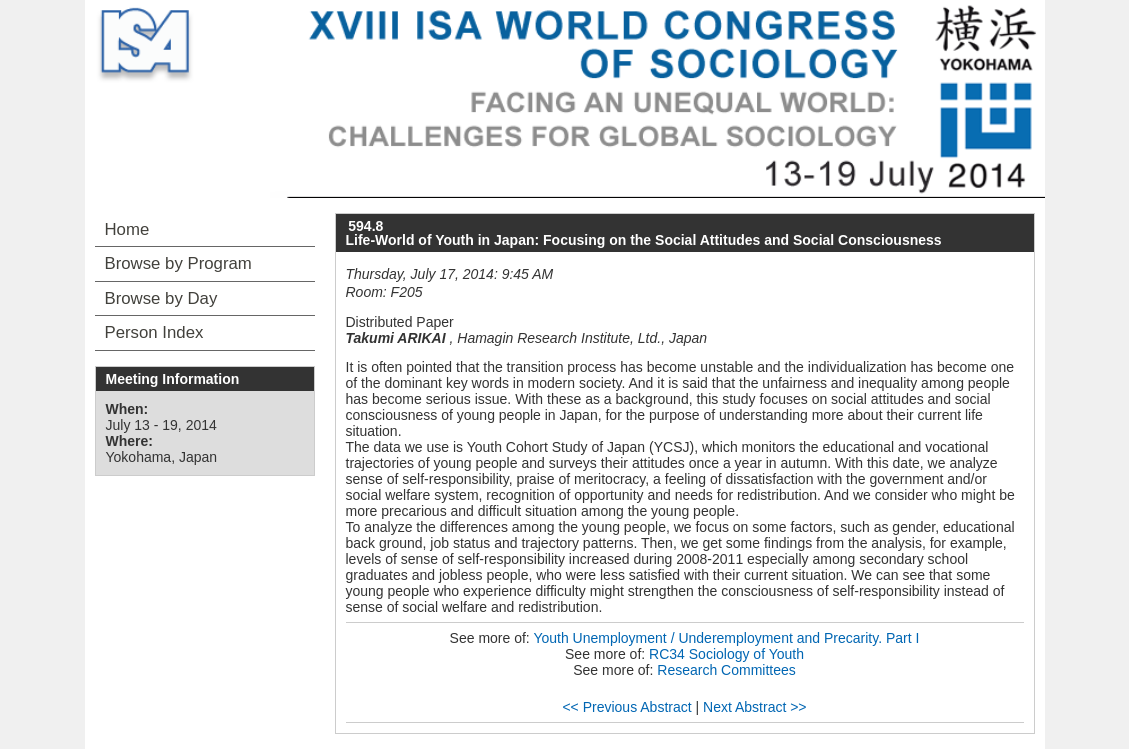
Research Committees (726, 670)
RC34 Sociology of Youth (726, 654)
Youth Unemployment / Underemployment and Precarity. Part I (726, 638)
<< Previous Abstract (626, 707)
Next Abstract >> (755, 707)
